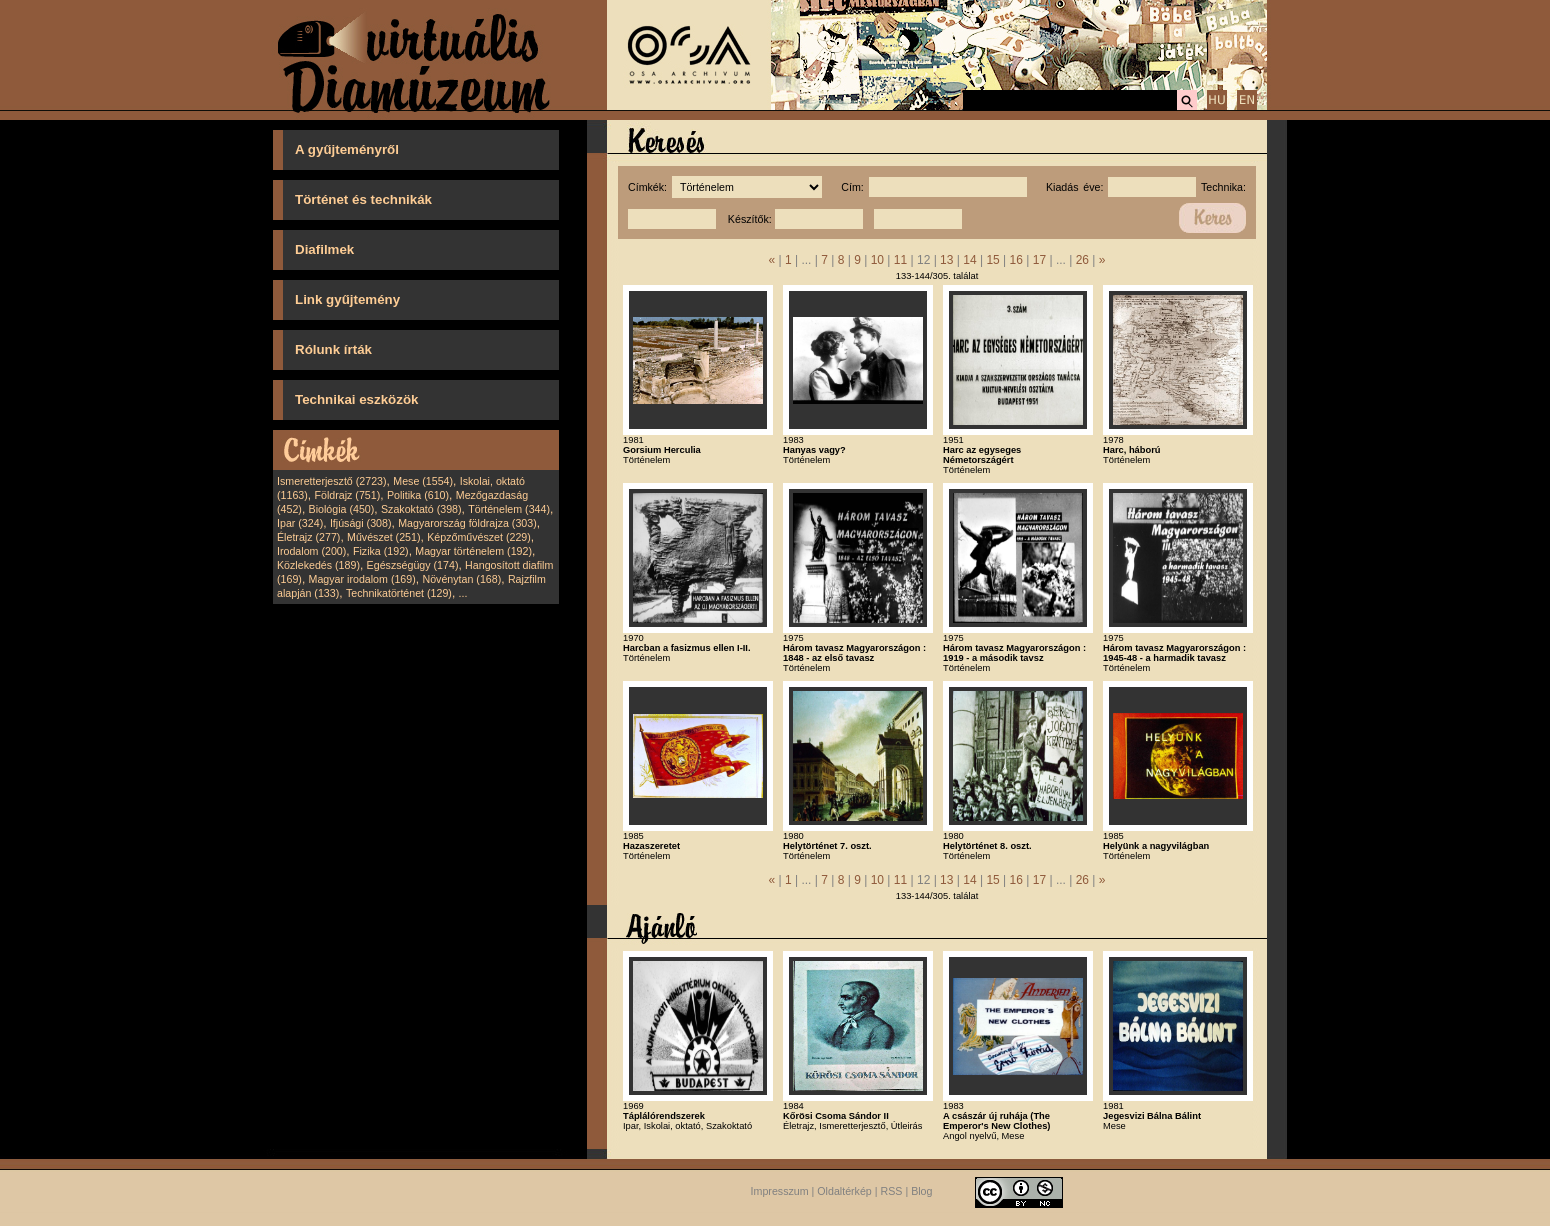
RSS (892, 1191)
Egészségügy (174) (413, 565)
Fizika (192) (381, 551)
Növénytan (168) (461, 579)
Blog (921, 1191)
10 (877, 260)
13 (946, 260)
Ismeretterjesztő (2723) (332, 481)
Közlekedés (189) (318, 565)
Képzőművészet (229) (479, 537)
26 (1082, 260)
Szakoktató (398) (421, 509)
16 (1016, 260)
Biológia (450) (342, 509)
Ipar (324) (300, 523)
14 (969, 260)
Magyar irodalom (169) (362, 579)
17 (1039, 260)
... (463, 593)
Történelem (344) (509, 509)
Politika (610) (418, 495)
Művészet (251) (383, 537)
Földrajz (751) (347, 495)
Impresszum (780, 1191)
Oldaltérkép (844, 1191)
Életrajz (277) (308, 537)
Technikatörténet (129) (399, 593)
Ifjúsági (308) (361, 523)
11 (900, 260)
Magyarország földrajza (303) (467, 523)
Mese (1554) (423, 481)
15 (992, 260)
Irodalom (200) (311, 551)
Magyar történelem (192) (473, 551)
